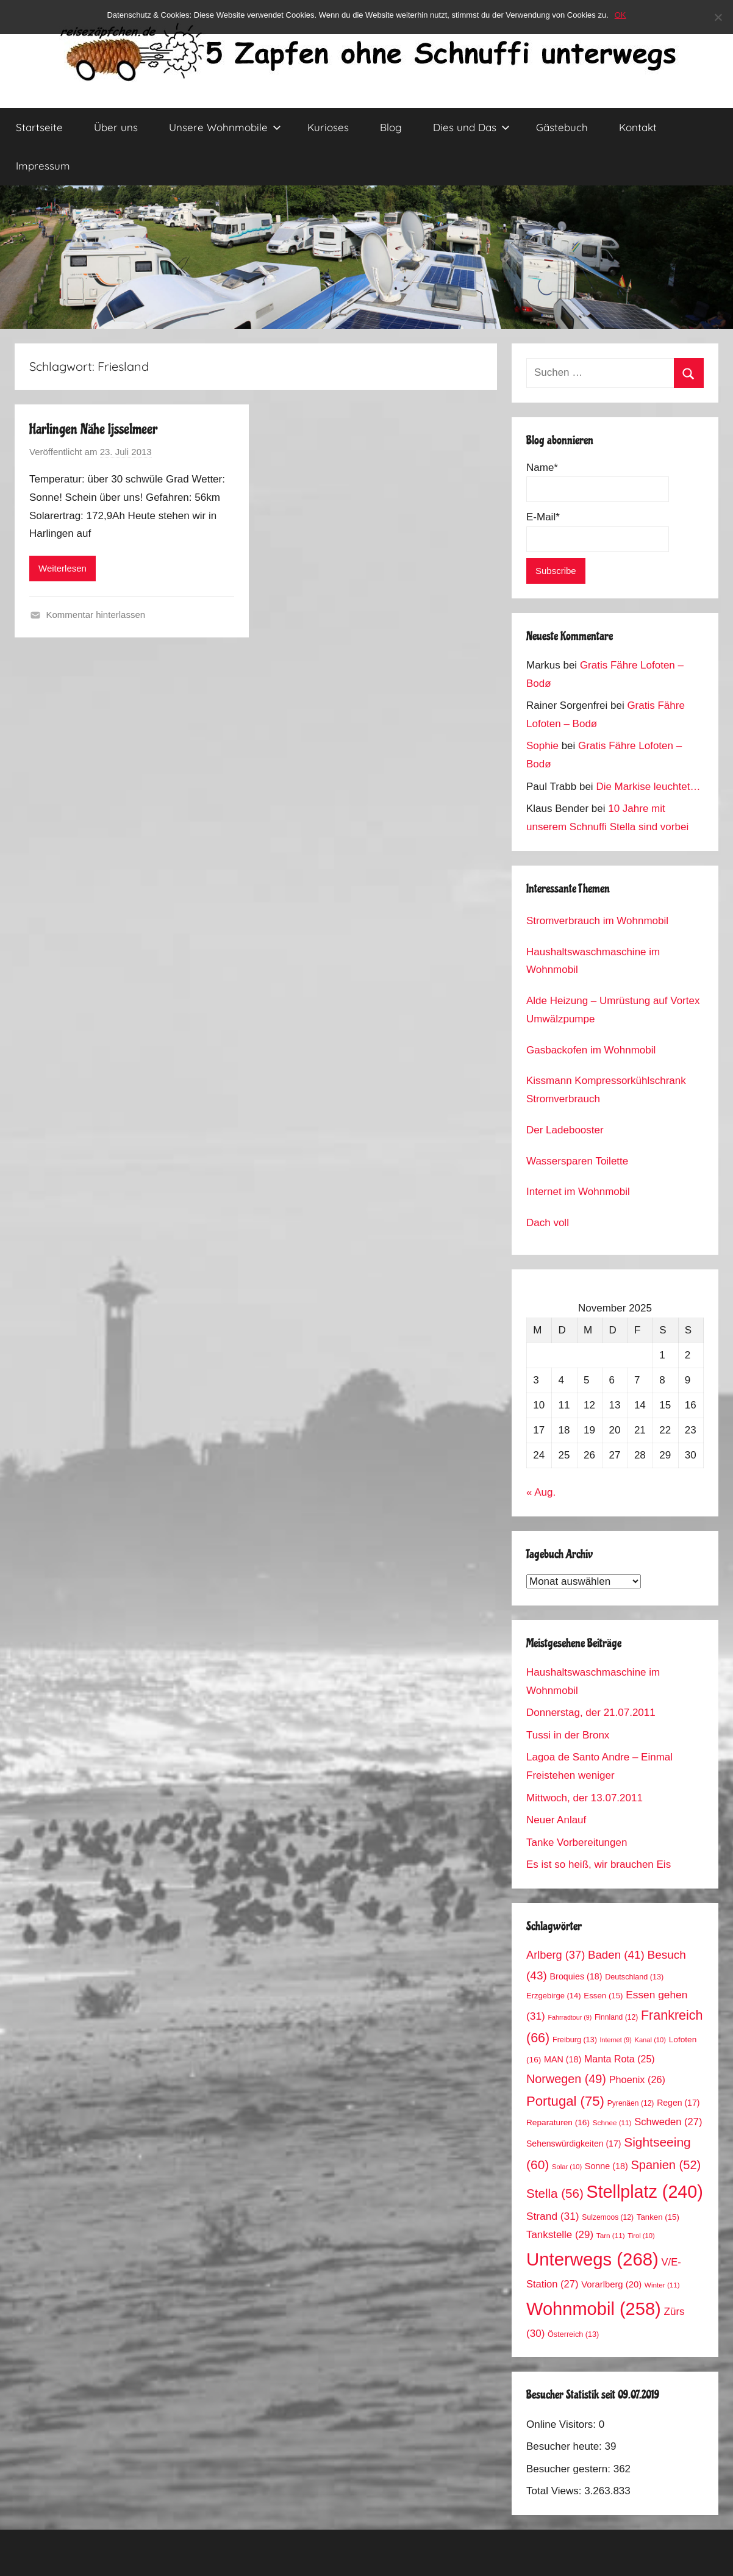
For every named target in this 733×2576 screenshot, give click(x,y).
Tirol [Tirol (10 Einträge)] (641, 2235)
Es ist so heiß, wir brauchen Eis (598, 1864)
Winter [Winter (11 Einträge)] (662, 2285)
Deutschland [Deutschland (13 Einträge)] (634, 1977)
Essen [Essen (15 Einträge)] (603, 1995)
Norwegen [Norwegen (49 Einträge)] (566, 2079)
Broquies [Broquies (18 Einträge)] (576, 1976)
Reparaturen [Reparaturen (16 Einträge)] (558, 2122)
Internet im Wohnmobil (578, 1191)
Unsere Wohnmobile (225, 127)
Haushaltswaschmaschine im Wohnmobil (593, 961)
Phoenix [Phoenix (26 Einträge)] (637, 2079)
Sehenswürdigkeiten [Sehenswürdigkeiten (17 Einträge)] (573, 2143)
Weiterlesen (62, 568)
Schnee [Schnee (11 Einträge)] (612, 2122)
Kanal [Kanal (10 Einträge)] (650, 2039)
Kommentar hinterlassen (96, 614)
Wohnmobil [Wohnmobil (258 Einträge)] (593, 2309)
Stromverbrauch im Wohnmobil (597, 921)
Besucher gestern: (569, 2469)
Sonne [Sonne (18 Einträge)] (606, 2166)
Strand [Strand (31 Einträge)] (552, 2216)
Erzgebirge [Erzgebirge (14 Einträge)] (553, 1995)
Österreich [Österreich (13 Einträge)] (573, 2334)
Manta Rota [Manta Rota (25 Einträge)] (619, 2059)
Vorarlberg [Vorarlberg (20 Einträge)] (611, 2284)
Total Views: (555, 2491)
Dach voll (547, 1223)
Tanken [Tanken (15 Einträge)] (658, 2217)
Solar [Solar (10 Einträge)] (567, 2166)
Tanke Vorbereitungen (576, 1842)
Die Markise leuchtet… (648, 786)
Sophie (542, 746)
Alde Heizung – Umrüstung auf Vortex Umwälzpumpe (612, 1010)
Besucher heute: (565, 2446)
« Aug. (541, 1492)
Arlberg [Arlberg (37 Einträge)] (555, 1954)
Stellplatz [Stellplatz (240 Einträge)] (645, 2191)
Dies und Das (471, 127)
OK (620, 15)
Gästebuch (562, 127)
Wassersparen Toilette (577, 1161)
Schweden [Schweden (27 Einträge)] (668, 2122)
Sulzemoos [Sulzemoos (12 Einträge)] (608, 2217)
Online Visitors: (562, 2424)
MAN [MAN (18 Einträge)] (562, 2059)
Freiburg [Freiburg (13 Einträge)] (574, 2040)
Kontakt (638, 127)
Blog (391, 127)
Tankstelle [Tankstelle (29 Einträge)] (559, 2235)
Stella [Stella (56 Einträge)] (555, 2193)
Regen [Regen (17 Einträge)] (678, 2103)
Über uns (116, 127)
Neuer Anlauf (556, 1820)
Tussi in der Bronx (567, 1735)
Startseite (39, 127)
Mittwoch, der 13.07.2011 (584, 1798)
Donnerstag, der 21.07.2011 (591, 1712)
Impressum (43, 165)
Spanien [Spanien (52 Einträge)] (666, 2165)
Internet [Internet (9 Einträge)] (616, 2039)
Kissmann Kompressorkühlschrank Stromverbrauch (606, 1090)
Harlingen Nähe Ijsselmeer (93, 429)
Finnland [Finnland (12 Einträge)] (616, 2017)
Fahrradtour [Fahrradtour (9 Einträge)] (570, 2017)
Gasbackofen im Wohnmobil (591, 1050)
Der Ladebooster (565, 1130)
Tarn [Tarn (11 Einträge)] (610, 2235)
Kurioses (328, 127)
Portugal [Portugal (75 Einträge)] (565, 2101)
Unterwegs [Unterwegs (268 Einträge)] (592, 2259)
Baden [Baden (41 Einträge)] (616, 1954)
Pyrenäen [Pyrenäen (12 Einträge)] (630, 2103)
